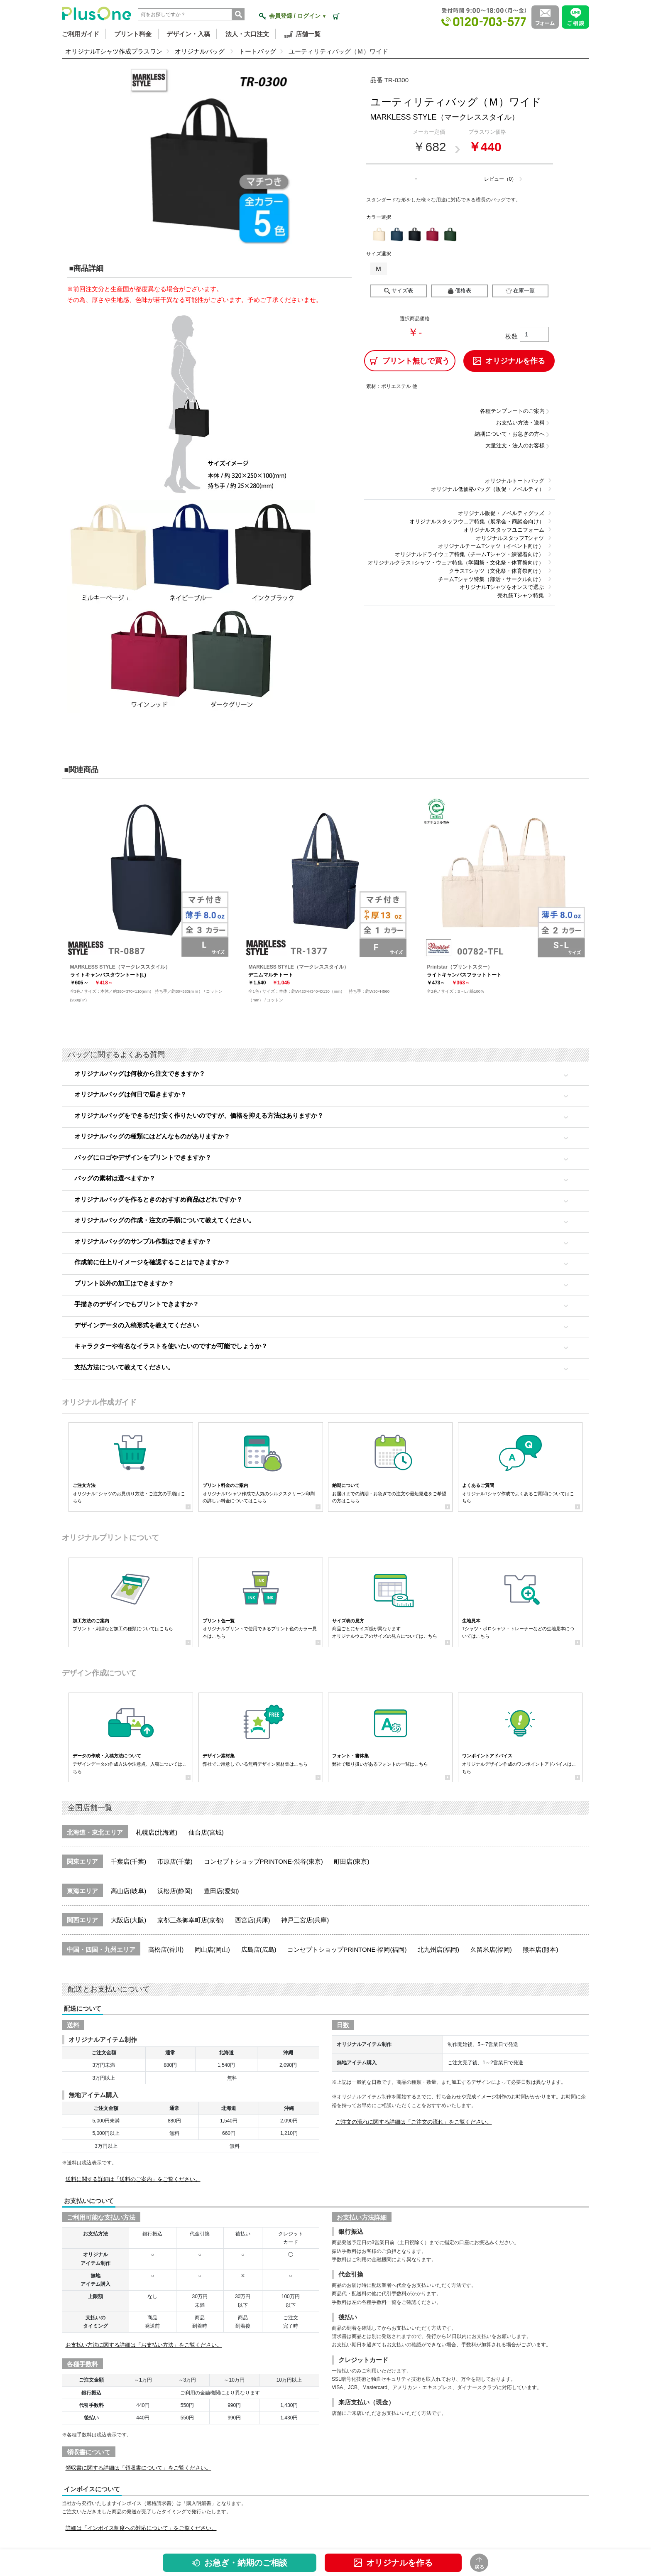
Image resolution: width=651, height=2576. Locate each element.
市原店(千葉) (175, 1861)
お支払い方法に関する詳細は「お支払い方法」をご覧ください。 (144, 2345)
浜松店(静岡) (175, 1890)
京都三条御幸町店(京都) (190, 1919)
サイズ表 (398, 290)
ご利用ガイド (80, 33)
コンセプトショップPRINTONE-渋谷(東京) (263, 1861)
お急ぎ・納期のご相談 (239, 2562)
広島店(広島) (259, 1949)
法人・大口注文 (247, 33)
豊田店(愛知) (221, 1890)
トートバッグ (257, 51)
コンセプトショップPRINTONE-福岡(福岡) (346, 1949)
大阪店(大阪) (128, 1919)
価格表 (459, 290)
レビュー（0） (500, 179)
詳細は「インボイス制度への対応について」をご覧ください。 (141, 2528)
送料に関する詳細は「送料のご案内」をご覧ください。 (133, 2179)
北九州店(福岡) (438, 1949)
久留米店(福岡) (491, 1949)
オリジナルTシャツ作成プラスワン (113, 51)
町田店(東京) (351, 1861)
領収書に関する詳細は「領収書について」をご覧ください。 (138, 2468)
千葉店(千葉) (128, 1861)
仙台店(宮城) (206, 1832)
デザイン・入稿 (188, 33)
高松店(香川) (166, 1949)
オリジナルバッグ (200, 51)
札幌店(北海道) (156, 1832)
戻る (480, 2563)
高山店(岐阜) (128, 1890)
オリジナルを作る (393, 2562)
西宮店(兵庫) (252, 1919)
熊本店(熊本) (540, 1949)
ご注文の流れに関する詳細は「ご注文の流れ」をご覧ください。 (413, 2122)
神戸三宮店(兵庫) (305, 1919)
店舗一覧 (302, 34)
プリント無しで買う (410, 361)
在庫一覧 (520, 290)
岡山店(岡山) (212, 1949)
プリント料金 (133, 33)
